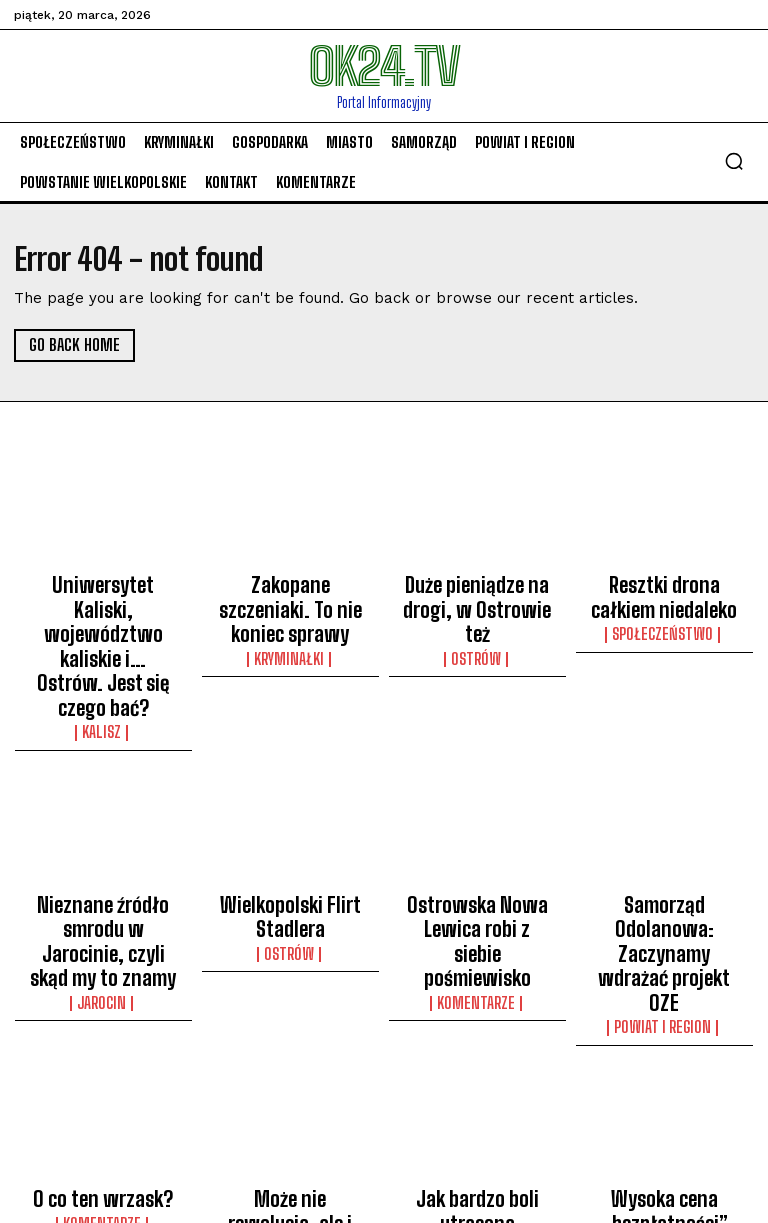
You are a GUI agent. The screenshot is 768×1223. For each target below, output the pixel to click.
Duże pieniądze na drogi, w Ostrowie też (477, 589)
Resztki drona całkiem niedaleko (664, 589)
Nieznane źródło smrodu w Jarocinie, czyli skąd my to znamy (103, 840)
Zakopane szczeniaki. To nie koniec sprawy (290, 589)
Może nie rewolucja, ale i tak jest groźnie (290, 1056)
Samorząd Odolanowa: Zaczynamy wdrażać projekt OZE (664, 840)
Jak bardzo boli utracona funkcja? (477, 1056)
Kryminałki (290, 619)
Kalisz (103, 655)
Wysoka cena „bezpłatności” (664, 1056)
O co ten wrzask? (103, 1047)
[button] (734, 161)
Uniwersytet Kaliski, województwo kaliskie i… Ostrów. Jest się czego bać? (103, 607)
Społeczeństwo (664, 619)
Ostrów (477, 619)
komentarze (477, 879)
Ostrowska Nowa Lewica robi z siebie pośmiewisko (477, 840)
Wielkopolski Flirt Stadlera (290, 831)
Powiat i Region (664, 879)
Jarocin (103, 879)
